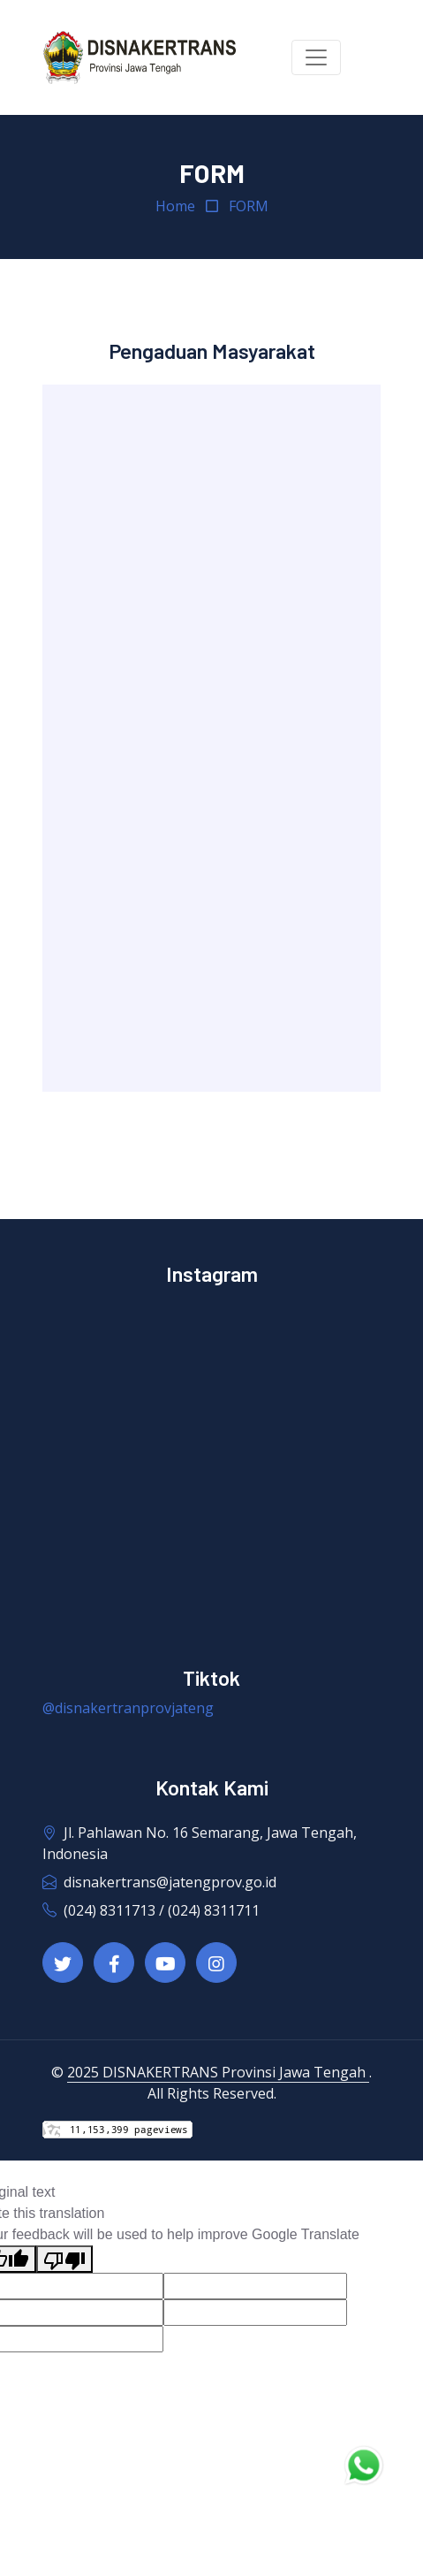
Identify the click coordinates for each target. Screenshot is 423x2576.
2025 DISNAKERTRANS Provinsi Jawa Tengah (218, 2072)
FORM (248, 206)
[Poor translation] (64, 2259)
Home (175, 206)
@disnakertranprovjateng (128, 1708)
